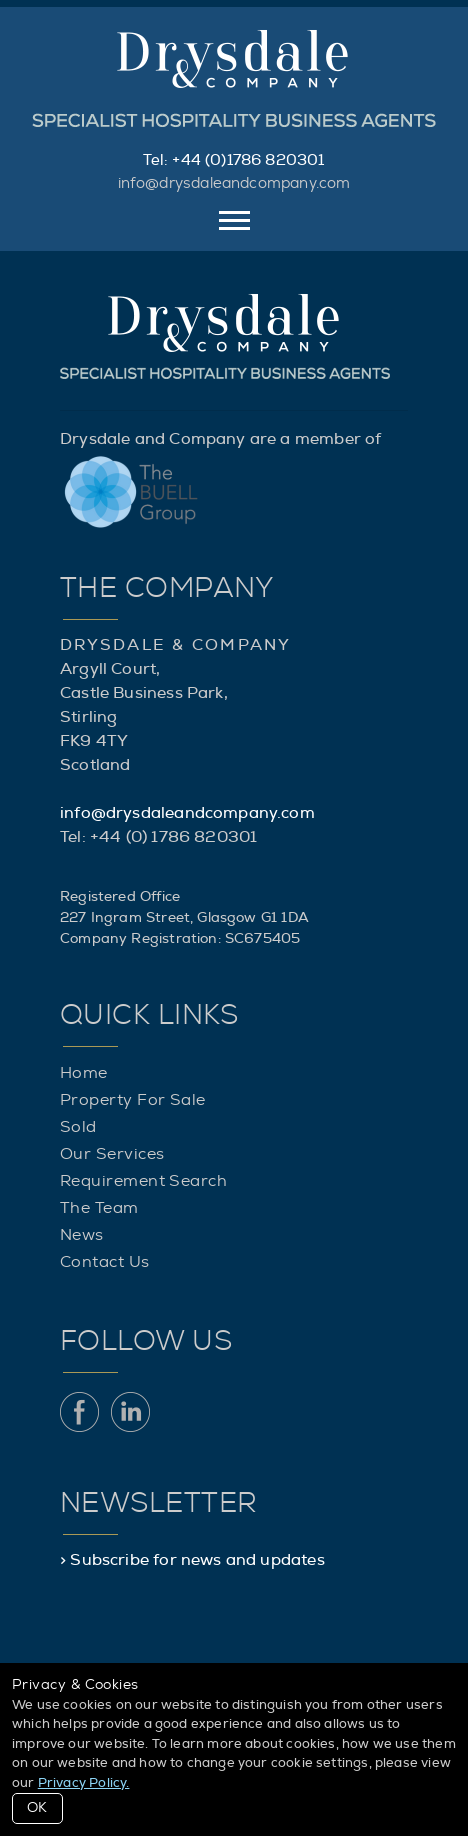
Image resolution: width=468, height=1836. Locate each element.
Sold (78, 1127)
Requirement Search (143, 1181)
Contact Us (105, 1262)
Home (84, 1073)
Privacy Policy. (84, 1783)
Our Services (112, 1154)
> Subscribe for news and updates (192, 1560)
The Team (99, 1208)
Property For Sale (133, 1100)
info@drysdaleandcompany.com (234, 183)
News (82, 1235)
